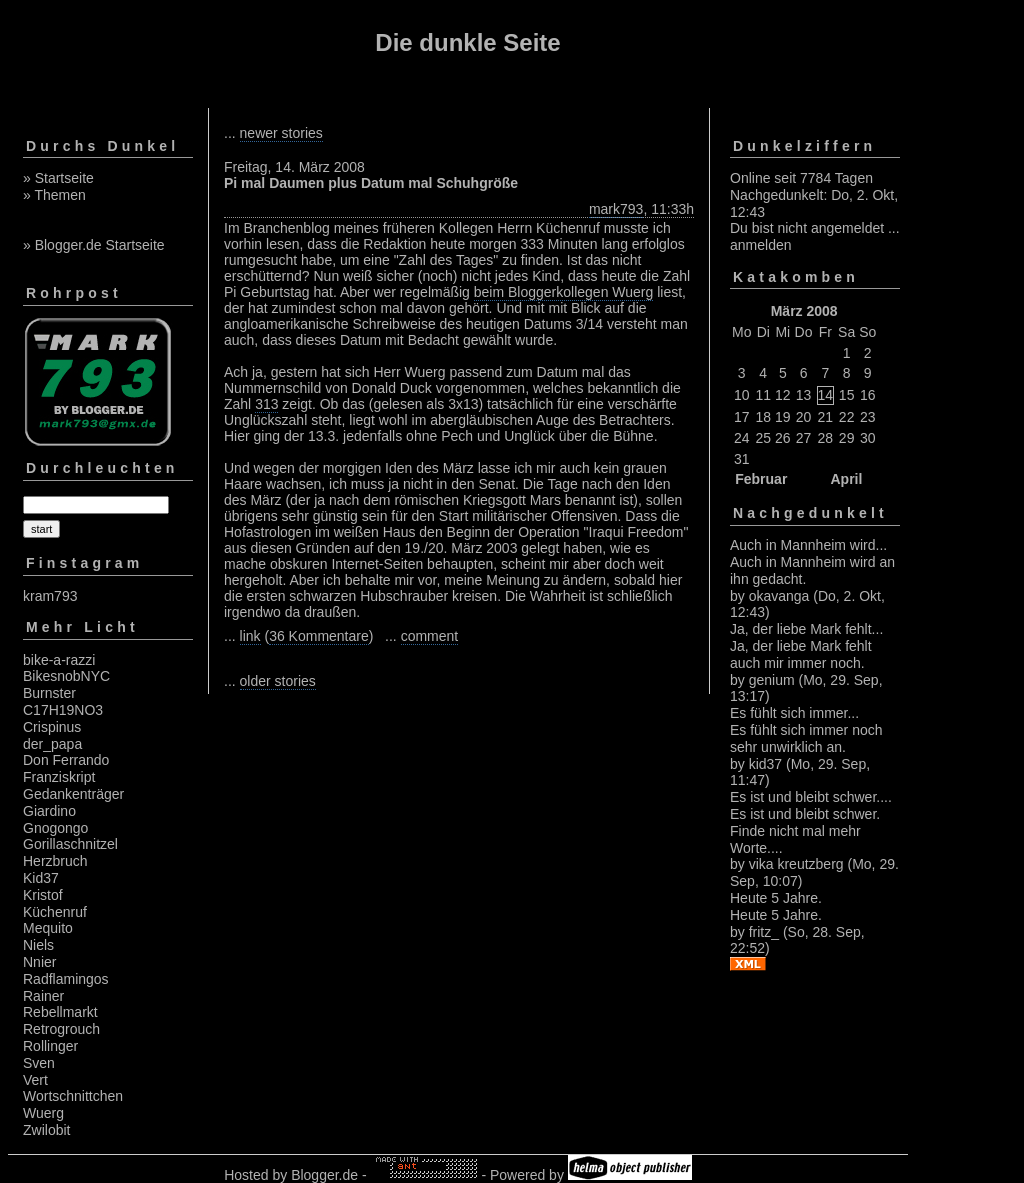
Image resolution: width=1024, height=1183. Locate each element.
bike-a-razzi (59, 660)
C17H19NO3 (63, 710)
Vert (35, 1080)
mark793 (616, 209)
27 (804, 438)
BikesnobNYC (66, 676)
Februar (761, 479)
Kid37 (41, 878)
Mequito (48, 928)
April (846, 479)
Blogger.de (324, 1175)
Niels (38, 945)
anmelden (761, 245)
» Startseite (58, 178)
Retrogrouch (61, 1029)
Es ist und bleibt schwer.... (811, 797)
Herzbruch (55, 861)
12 (783, 395)
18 (763, 417)
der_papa (52, 744)
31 (742, 459)
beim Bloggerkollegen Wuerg (564, 292)
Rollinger (50, 1046)
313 (266, 404)
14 (826, 395)
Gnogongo (55, 828)
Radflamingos (66, 979)
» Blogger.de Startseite (94, 245)
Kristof (43, 895)
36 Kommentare (319, 636)
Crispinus (52, 727)
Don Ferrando (66, 760)
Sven (39, 1063)
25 (763, 438)
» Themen (54, 195)
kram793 (50, 596)
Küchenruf (55, 912)
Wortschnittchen (73, 1096)
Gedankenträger (73, 794)
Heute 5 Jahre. (776, 898)
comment (430, 636)
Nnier (39, 962)
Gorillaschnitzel (70, 844)
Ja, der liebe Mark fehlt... (806, 629)
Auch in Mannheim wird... (808, 545)
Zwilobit (46, 1130)
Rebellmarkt (60, 1012)
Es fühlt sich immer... (794, 713)
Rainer (43, 996)
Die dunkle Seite (467, 42)
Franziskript (59, 777)
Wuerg (43, 1113)
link (250, 636)
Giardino (49, 811)
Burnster (49, 693)
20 (804, 417)
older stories (278, 681)
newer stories (281, 133)
